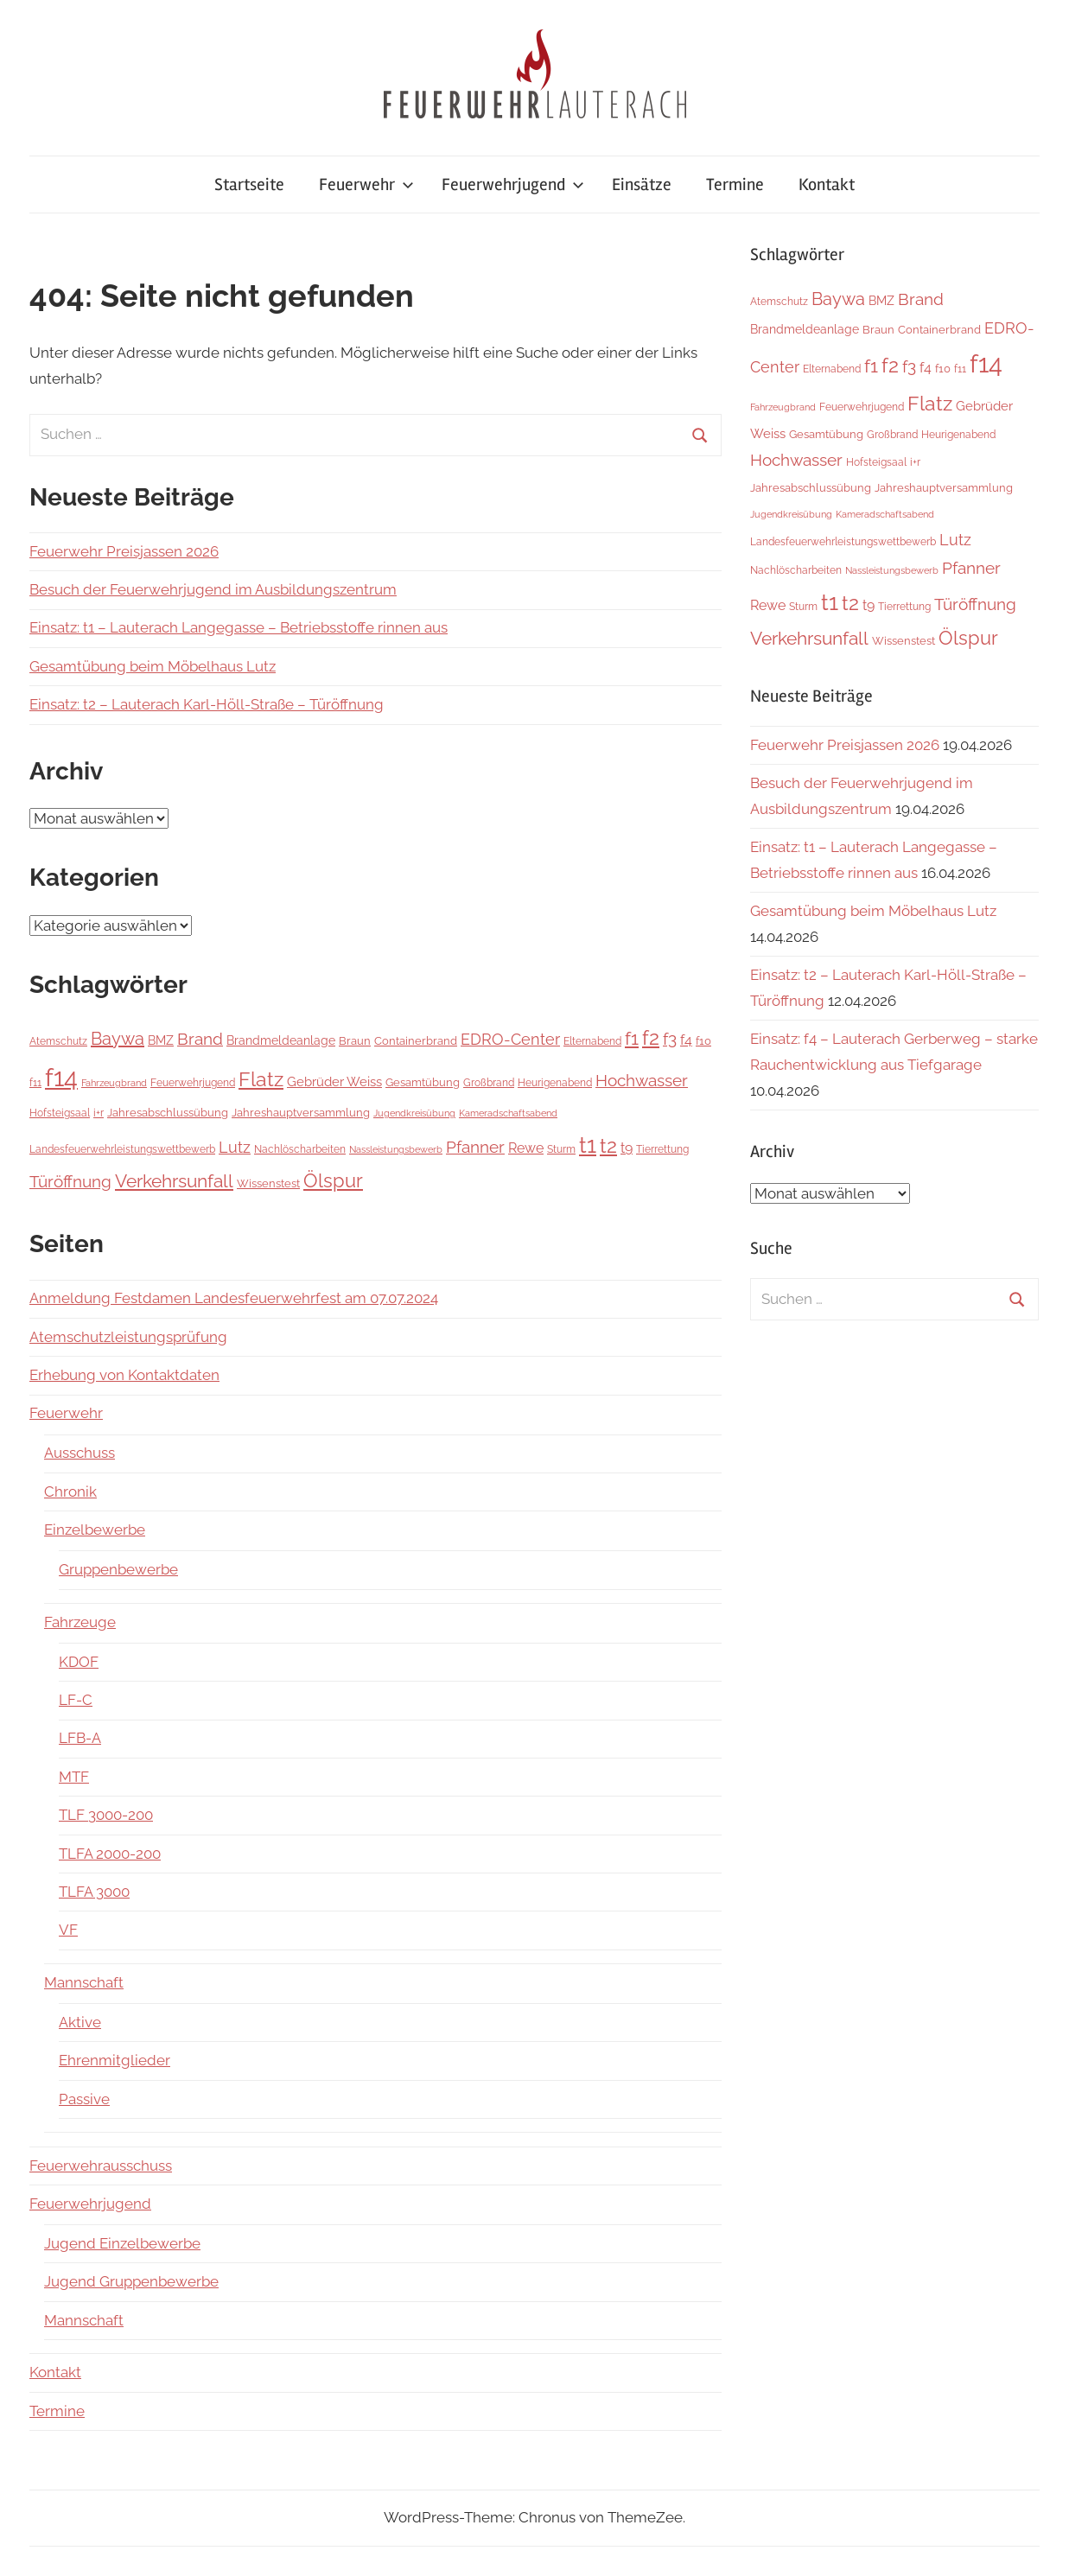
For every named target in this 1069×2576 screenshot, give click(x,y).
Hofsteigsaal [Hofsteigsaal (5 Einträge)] (59, 1113)
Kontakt (827, 184)
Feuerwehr (366, 184)
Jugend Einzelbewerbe (122, 2243)
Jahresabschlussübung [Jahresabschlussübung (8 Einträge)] (167, 1112)
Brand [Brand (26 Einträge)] (200, 1039)
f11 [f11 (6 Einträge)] (35, 1082)
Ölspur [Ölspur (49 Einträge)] (333, 1181)
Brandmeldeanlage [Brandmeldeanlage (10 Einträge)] (280, 1040)
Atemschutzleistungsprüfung (128, 1336)
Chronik (70, 1491)
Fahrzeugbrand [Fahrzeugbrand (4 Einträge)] (114, 1083)
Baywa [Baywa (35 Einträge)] (117, 1038)
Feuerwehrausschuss (100, 2165)
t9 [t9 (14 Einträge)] (626, 1148)
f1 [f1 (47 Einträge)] (632, 1038)
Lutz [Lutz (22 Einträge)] (235, 1147)
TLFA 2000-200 (110, 1853)
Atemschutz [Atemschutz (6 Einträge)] (58, 1040)
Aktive (80, 2022)
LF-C (75, 1699)
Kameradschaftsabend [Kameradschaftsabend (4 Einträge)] (508, 1113)
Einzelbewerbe (94, 1529)
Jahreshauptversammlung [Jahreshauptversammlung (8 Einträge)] (301, 1112)
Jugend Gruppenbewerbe (131, 2281)
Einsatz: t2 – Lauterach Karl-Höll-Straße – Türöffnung (206, 704)
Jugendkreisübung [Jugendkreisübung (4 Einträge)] (414, 1113)
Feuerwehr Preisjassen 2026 (124, 551)
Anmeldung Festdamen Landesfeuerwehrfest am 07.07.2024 (233, 1298)
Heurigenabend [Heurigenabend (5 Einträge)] (555, 1083)
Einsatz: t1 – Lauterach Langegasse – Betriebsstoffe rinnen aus (238, 627)
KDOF (79, 1661)
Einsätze (641, 184)
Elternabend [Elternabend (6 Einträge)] (592, 1040)
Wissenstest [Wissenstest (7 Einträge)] (268, 1183)
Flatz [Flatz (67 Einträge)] (261, 1079)
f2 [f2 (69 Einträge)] (650, 1037)
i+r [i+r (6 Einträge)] (98, 1112)
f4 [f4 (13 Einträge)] (686, 1040)
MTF (74, 1776)
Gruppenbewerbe (118, 1569)
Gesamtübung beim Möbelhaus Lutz (152, 666)
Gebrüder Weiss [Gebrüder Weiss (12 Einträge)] (334, 1082)
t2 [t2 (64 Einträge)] (608, 1146)
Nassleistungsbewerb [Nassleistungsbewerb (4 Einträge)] (395, 1149)
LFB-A (80, 1737)
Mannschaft (84, 1982)
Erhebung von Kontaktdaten (124, 1374)
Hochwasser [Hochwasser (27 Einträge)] (641, 1080)
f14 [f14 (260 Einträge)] (61, 1077)
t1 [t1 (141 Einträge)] (587, 1144)
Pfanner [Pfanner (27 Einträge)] (475, 1146)
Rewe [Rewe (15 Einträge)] (526, 1148)
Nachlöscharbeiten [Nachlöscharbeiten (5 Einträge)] (300, 1149)
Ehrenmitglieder (114, 2060)
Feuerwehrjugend (513, 184)
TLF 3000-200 (106, 1814)
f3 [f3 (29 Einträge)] (670, 1038)
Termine (735, 184)
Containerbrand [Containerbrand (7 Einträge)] (415, 1040)
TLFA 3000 (94, 1891)
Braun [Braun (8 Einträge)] (355, 1040)
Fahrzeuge (80, 1622)
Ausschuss (79, 1452)
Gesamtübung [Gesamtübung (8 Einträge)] (422, 1082)
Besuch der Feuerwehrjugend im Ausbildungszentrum (213, 589)
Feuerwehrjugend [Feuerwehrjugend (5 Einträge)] (192, 1083)
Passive (84, 2099)
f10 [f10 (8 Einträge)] (703, 1040)
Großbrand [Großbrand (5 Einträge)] (488, 1083)
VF (68, 1929)
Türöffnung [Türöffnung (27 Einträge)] (70, 1181)
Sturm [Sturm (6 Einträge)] (561, 1148)
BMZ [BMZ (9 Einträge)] (161, 1040)
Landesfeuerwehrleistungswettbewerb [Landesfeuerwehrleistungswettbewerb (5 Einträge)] (122, 1149)
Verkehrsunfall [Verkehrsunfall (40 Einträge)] (174, 1181)
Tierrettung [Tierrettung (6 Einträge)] (662, 1148)
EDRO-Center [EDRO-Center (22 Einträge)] (510, 1039)
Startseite (249, 184)
